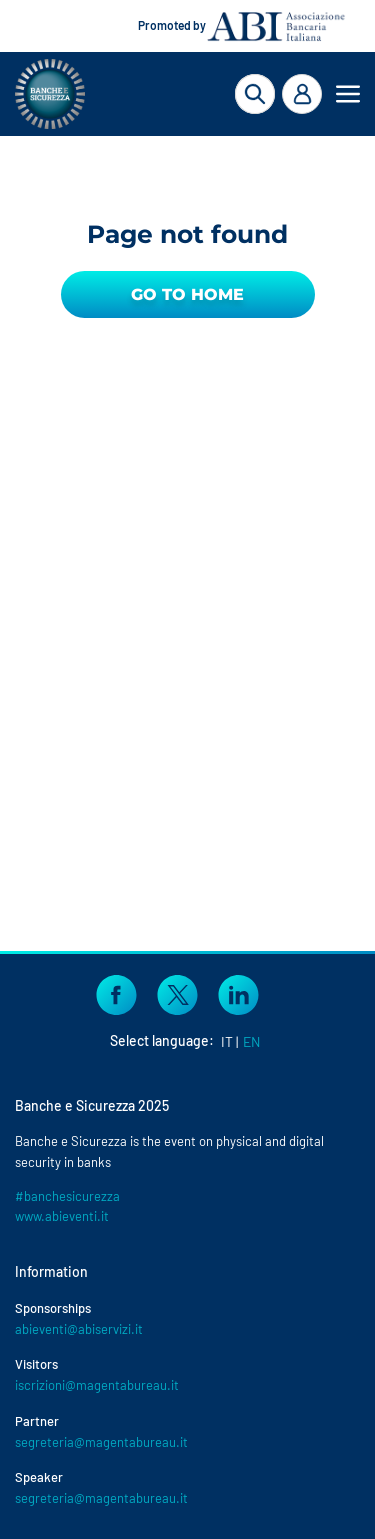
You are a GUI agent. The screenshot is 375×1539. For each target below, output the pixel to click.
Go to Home (187, 294)
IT (227, 1041)
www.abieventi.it (62, 1216)
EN (251, 1041)
